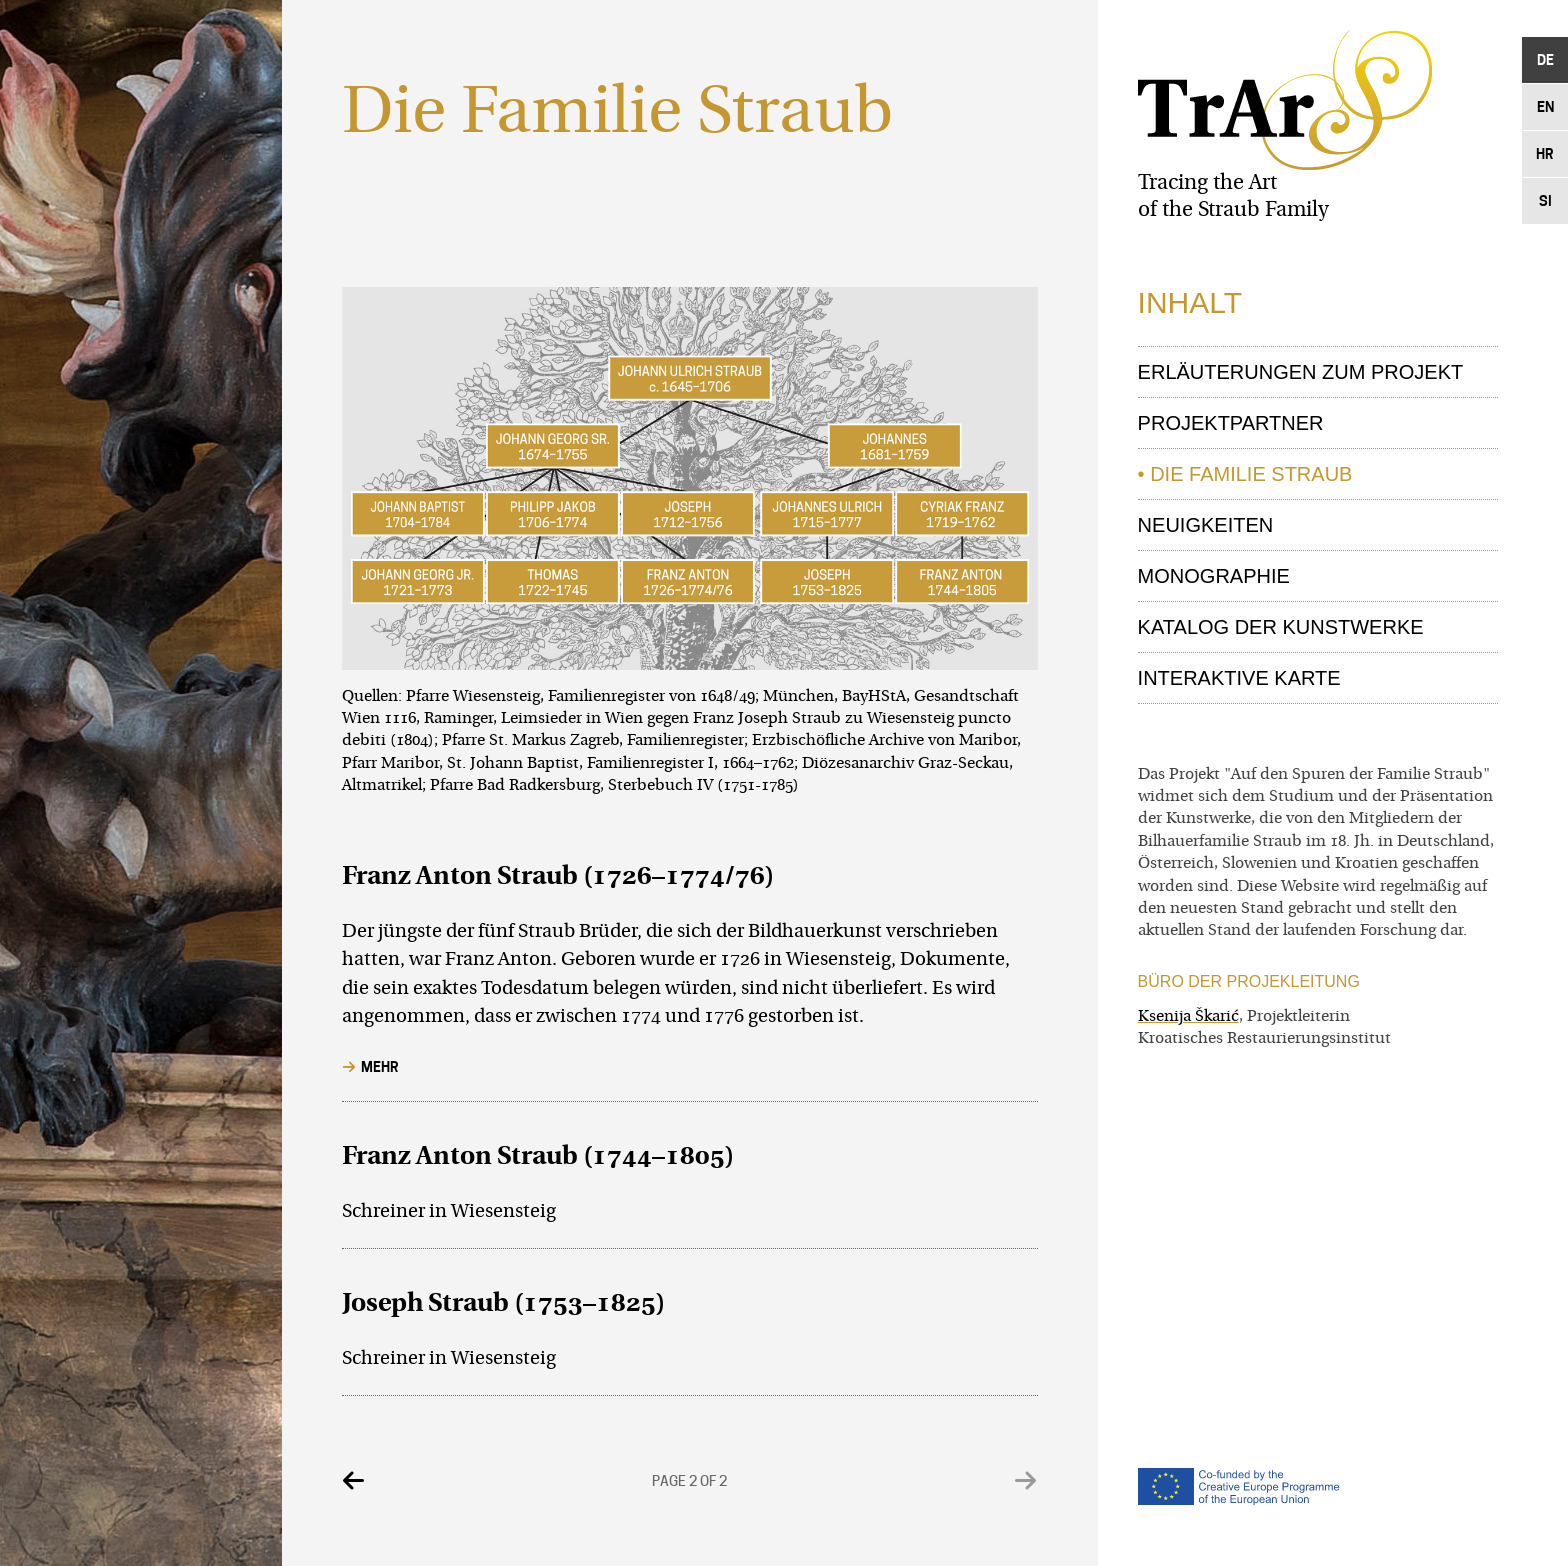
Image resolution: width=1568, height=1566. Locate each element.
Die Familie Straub (1251, 474)
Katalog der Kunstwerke (1281, 627)
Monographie (1214, 576)
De (1545, 59)
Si (1545, 200)
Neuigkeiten (1206, 525)
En (1545, 106)
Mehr (380, 1066)
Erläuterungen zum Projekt (1301, 372)
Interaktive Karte (1239, 678)
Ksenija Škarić (1188, 1017)
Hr (1545, 153)
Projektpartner (1231, 423)
